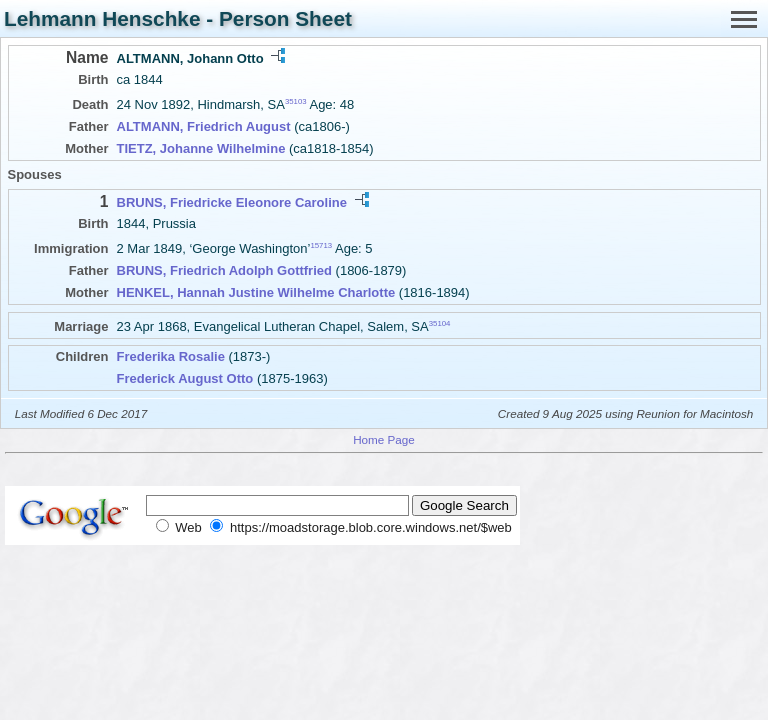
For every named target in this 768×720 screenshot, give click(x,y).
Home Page (384, 439)
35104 (440, 323)
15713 (321, 245)
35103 (296, 101)
